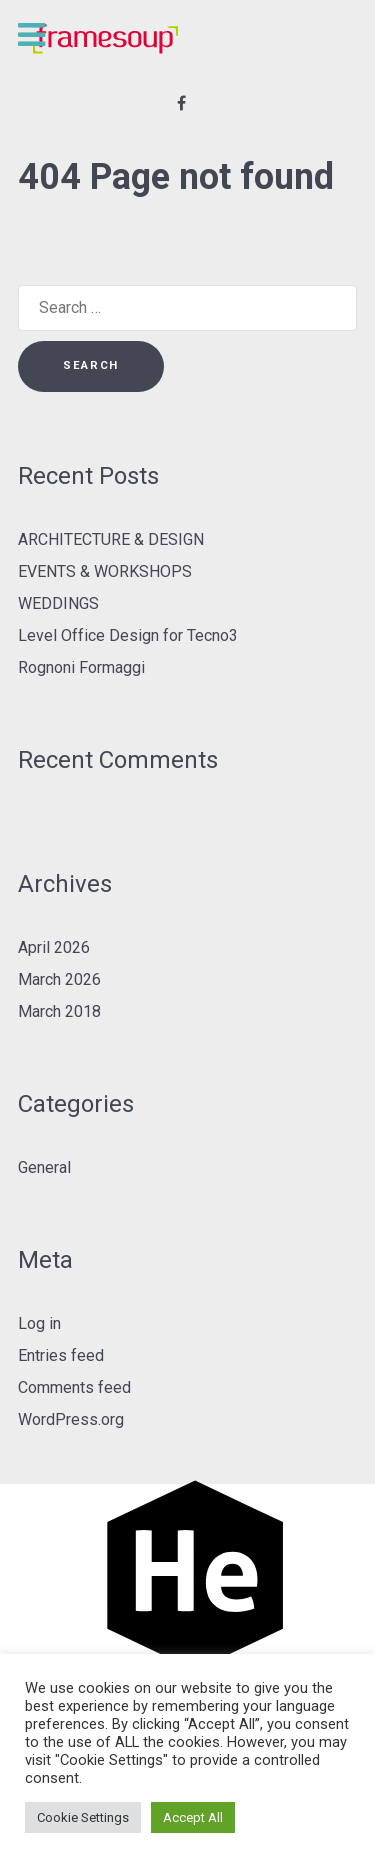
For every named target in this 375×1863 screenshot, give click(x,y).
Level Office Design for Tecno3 (128, 635)
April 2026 (54, 947)
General (44, 1167)
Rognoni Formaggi (81, 667)
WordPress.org (71, 1419)
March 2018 (59, 1011)
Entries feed (61, 1355)
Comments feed (74, 1387)
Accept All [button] (193, 1817)
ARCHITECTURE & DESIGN (111, 539)
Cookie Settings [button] (83, 1817)
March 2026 (59, 979)
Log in (39, 1323)
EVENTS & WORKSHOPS (105, 571)
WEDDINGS (58, 603)
